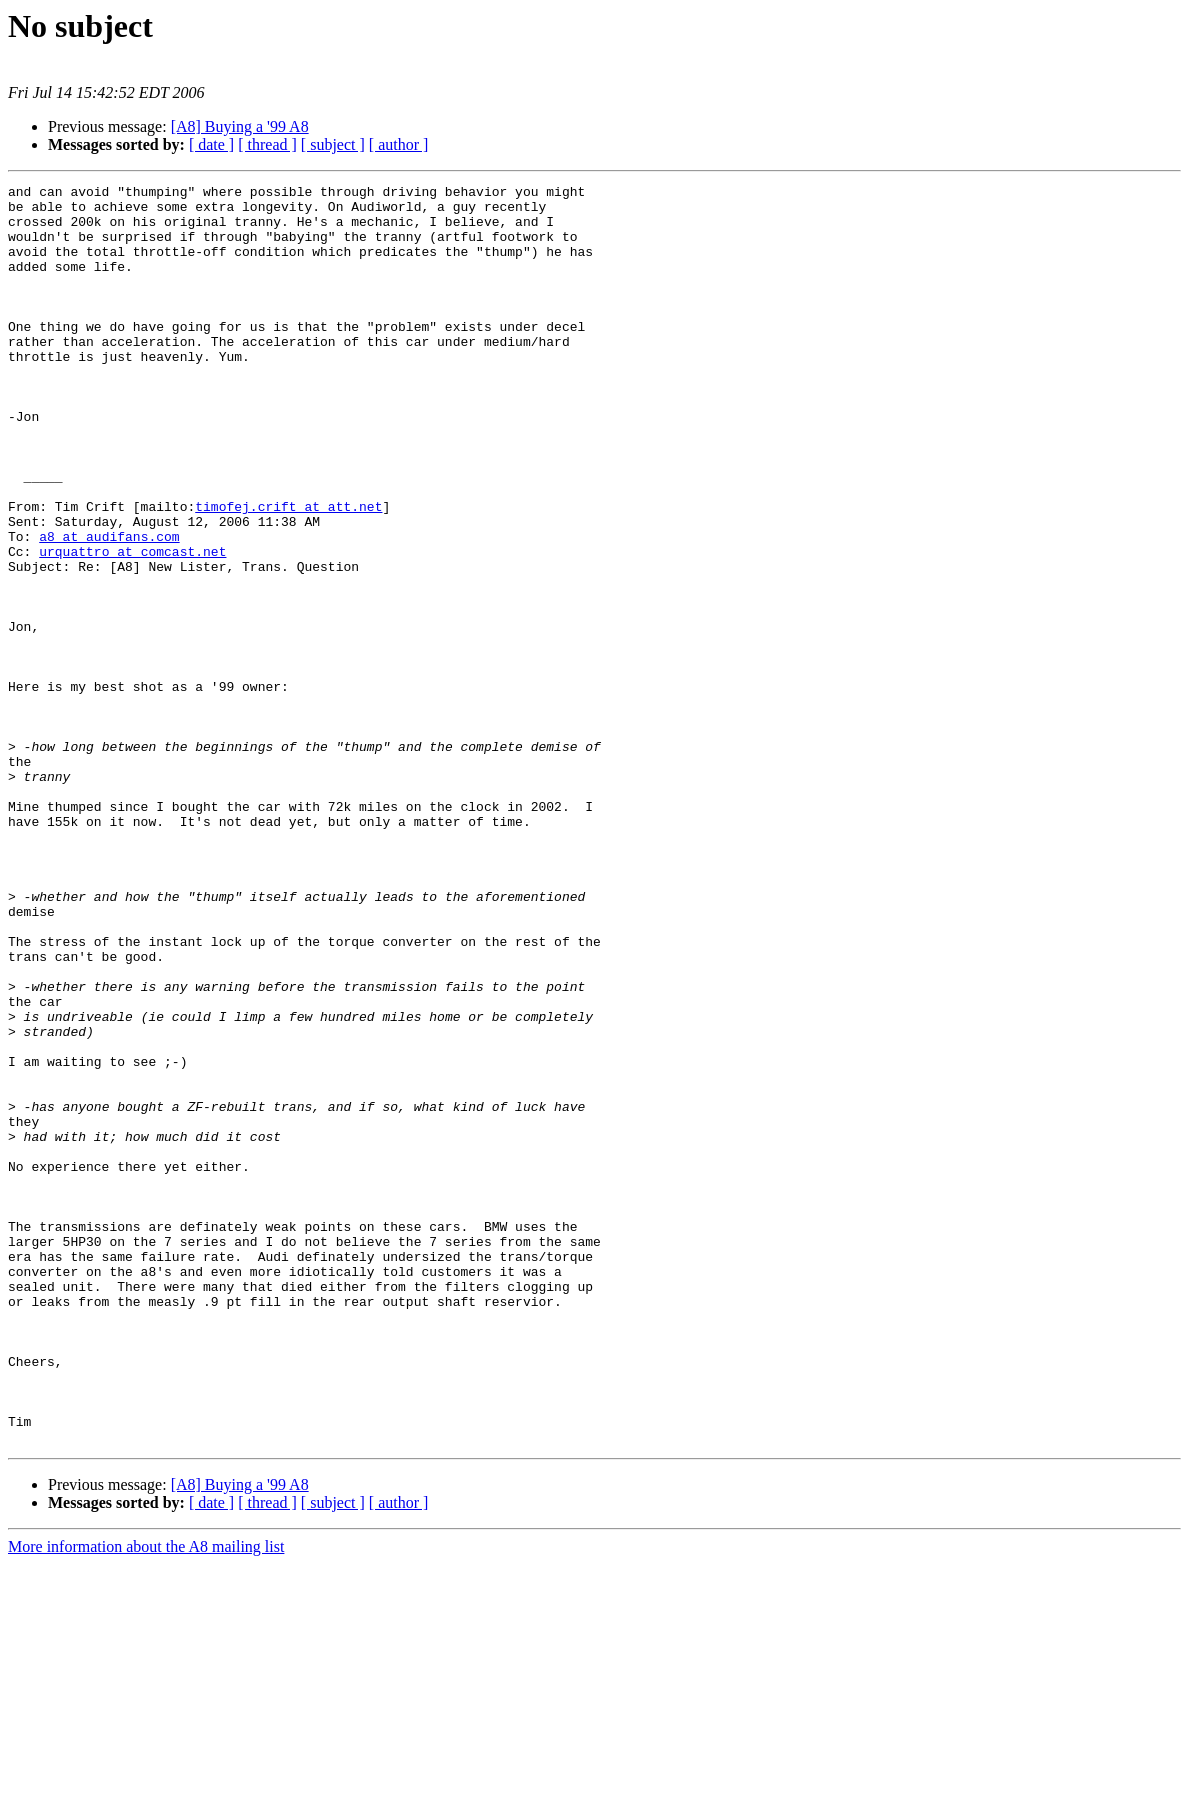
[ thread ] (267, 144)
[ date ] (211, 144)
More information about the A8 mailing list (146, 1798)
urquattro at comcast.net (132, 626)
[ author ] (399, 144)
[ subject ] (333, 144)
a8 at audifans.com (109, 608)
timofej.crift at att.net (288, 572)
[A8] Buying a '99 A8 (240, 126)
